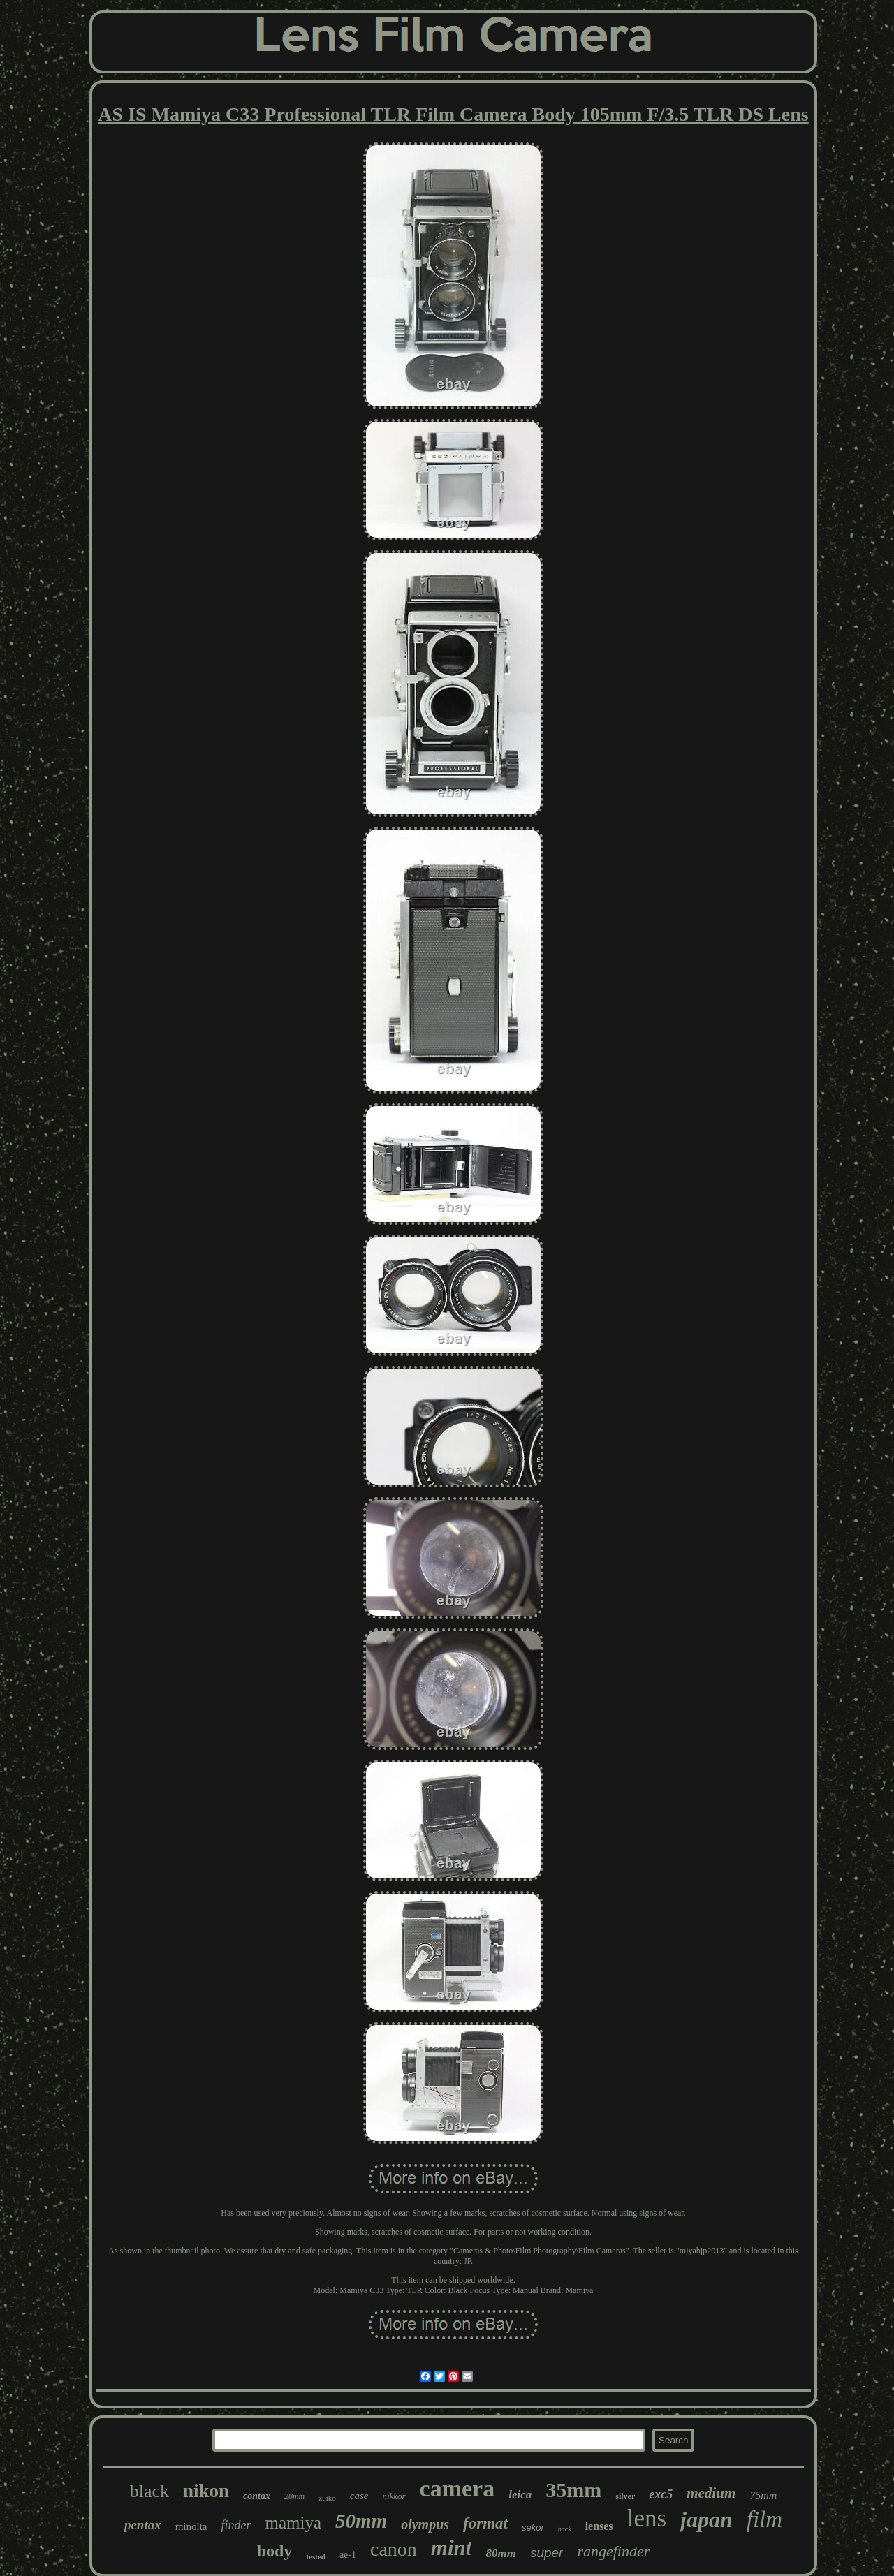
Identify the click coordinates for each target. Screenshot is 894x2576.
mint (451, 2547)
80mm (500, 2553)
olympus (425, 2524)
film (764, 2519)
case (359, 2495)
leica (520, 2494)
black (149, 2491)
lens (646, 2518)
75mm (763, 2495)
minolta (191, 2526)
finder (236, 2525)
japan (706, 2519)
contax (256, 2496)
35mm (573, 2489)
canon (393, 2549)
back (564, 2529)
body (275, 2551)
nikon (206, 2490)
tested (315, 2556)
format (485, 2523)
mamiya (293, 2522)
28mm (294, 2496)
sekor (533, 2527)
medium (711, 2493)
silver (625, 2496)
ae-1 (347, 2554)
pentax (142, 2524)
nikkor (393, 2496)
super (547, 2552)
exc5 (661, 2494)
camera (457, 2488)
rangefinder (613, 2551)
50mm (361, 2521)
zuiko (326, 2498)
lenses (599, 2526)
